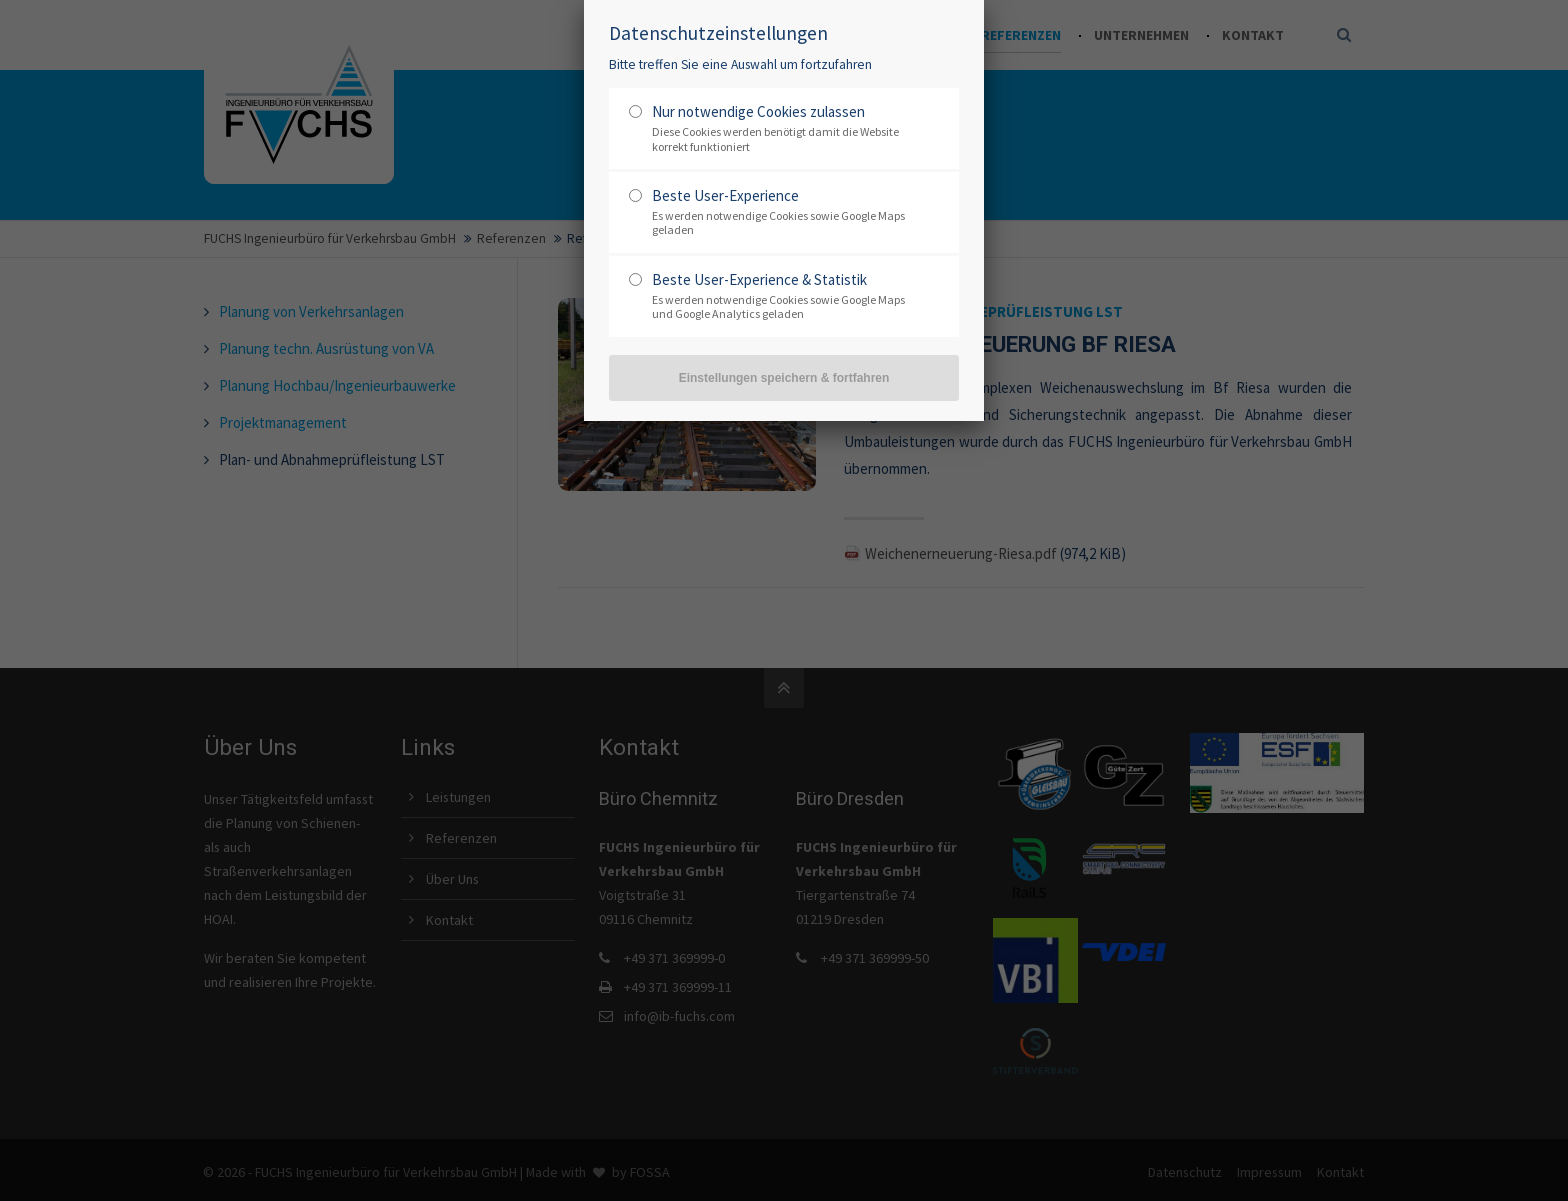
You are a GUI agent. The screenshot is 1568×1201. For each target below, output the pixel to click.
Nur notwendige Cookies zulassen (758, 111)
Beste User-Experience (725, 195)
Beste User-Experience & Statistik (759, 279)
